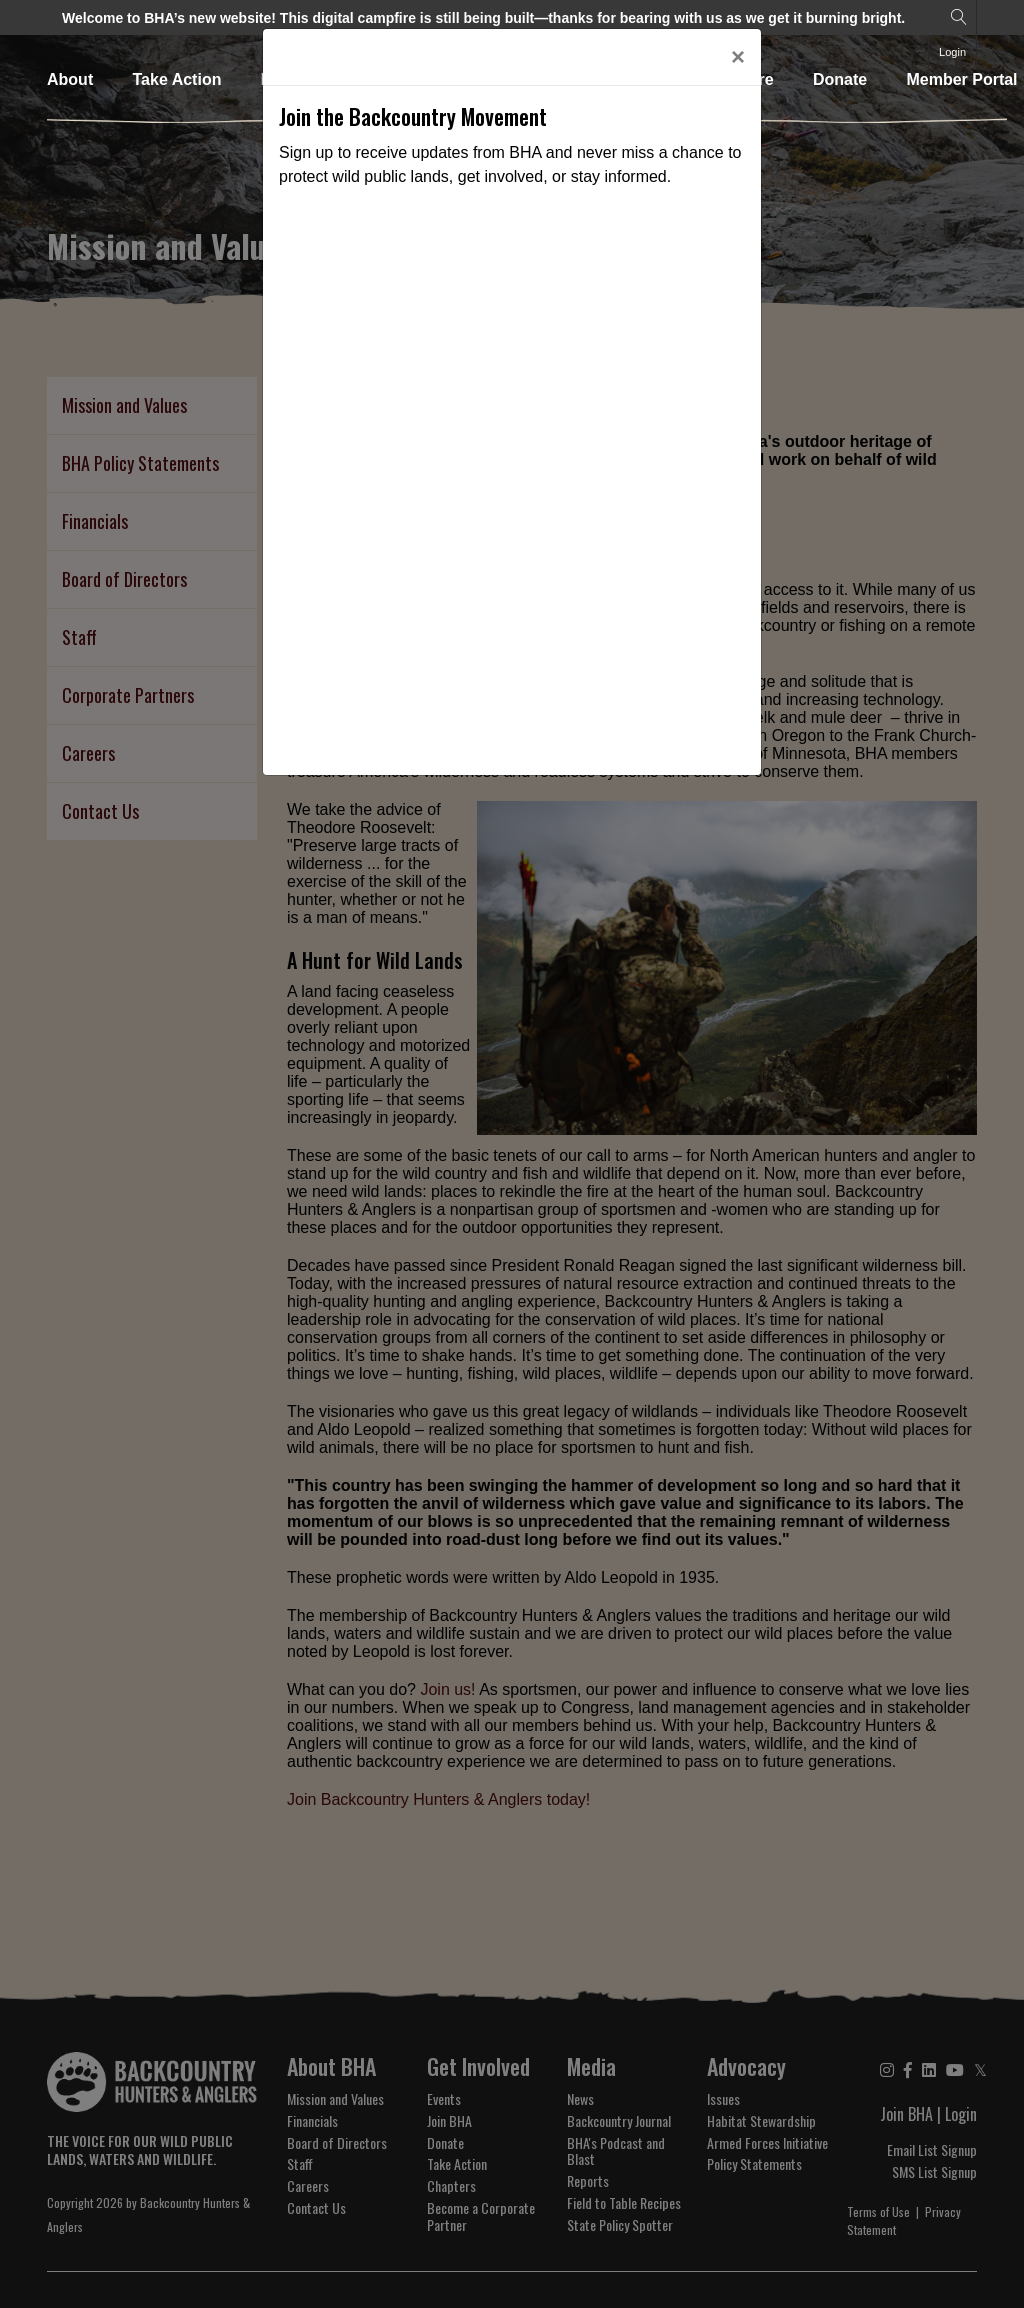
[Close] (738, 57)
